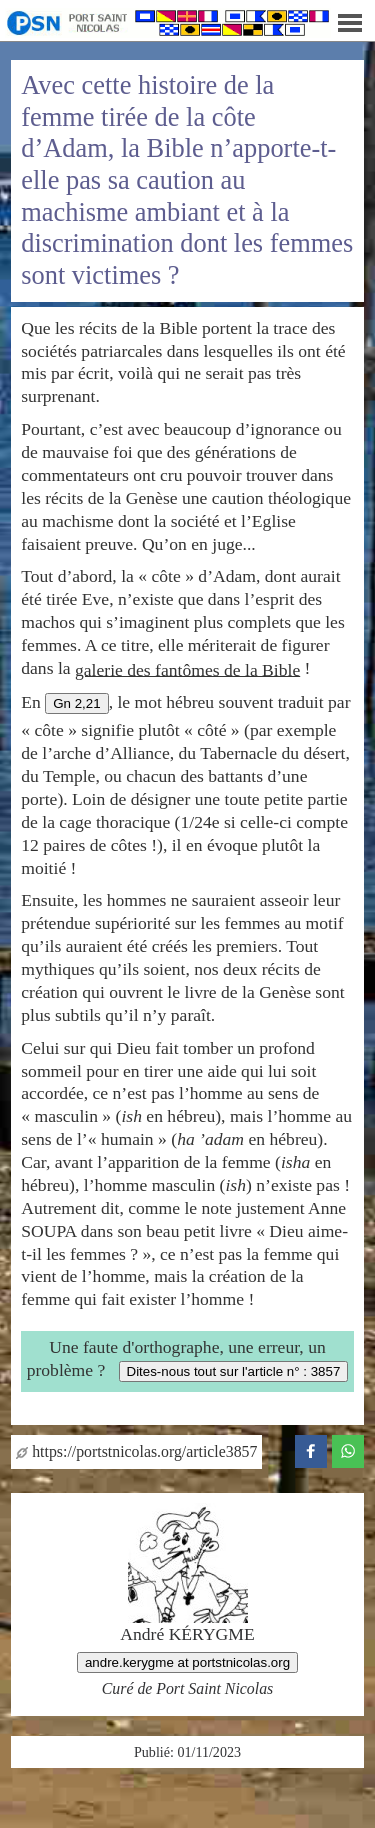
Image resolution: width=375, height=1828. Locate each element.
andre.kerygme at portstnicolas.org (187, 1662)
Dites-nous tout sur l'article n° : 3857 (234, 1371)
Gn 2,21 (76, 703)
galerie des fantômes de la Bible (187, 669)
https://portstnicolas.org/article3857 (136, 1451)
